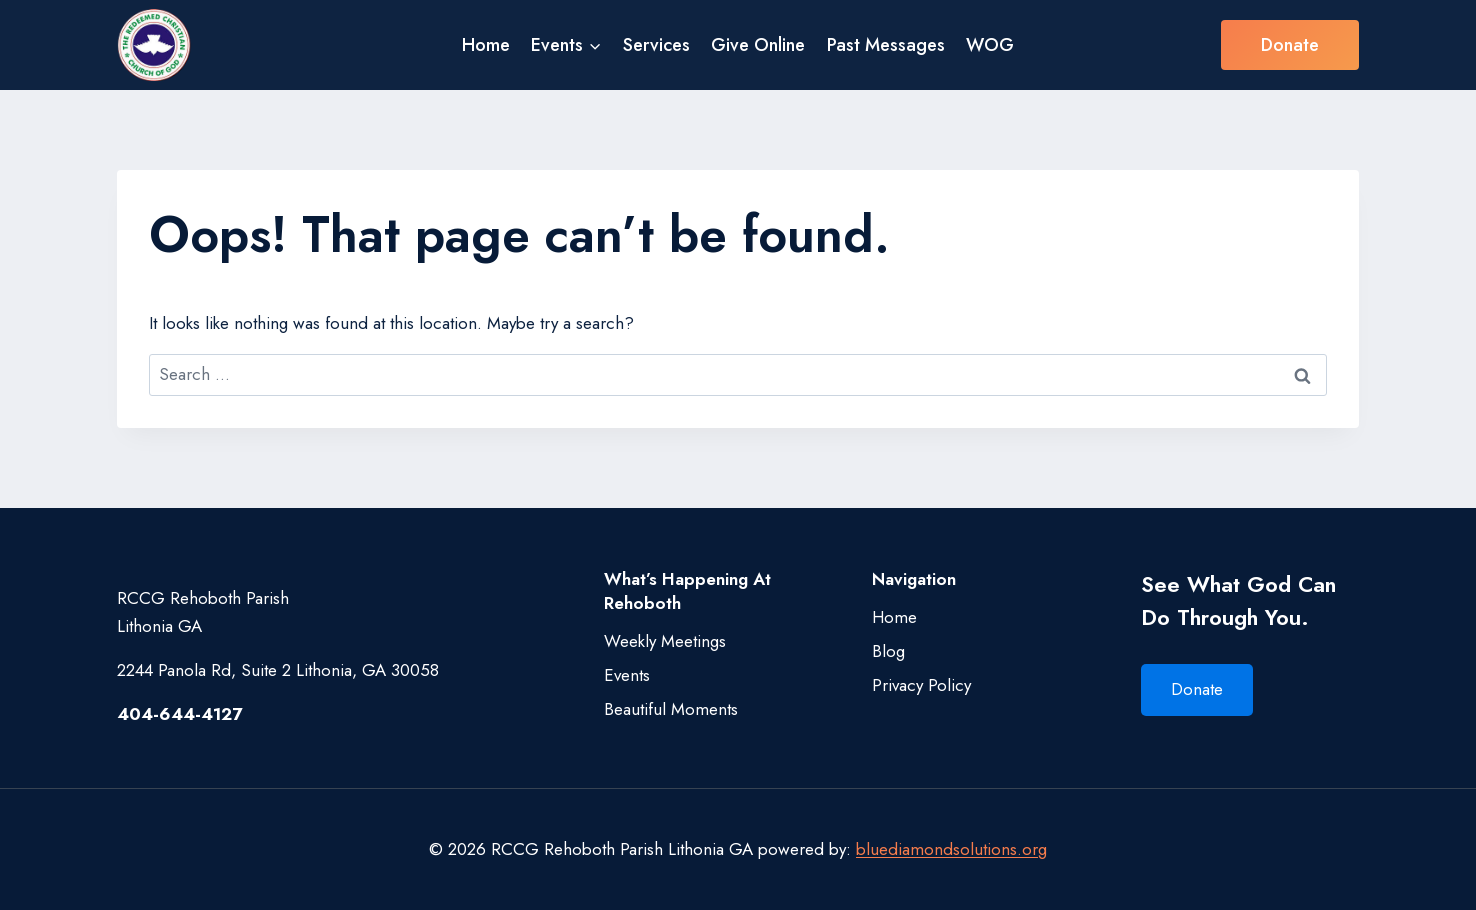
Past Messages (886, 45)
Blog (888, 651)
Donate (1290, 45)
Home (486, 45)
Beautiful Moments (671, 709)
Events (627, 675)
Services (656, 45)
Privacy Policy (921, 685)
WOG (990, 45)
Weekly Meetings (665, 641)
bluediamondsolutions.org (951, 849)
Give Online (758, 45)
